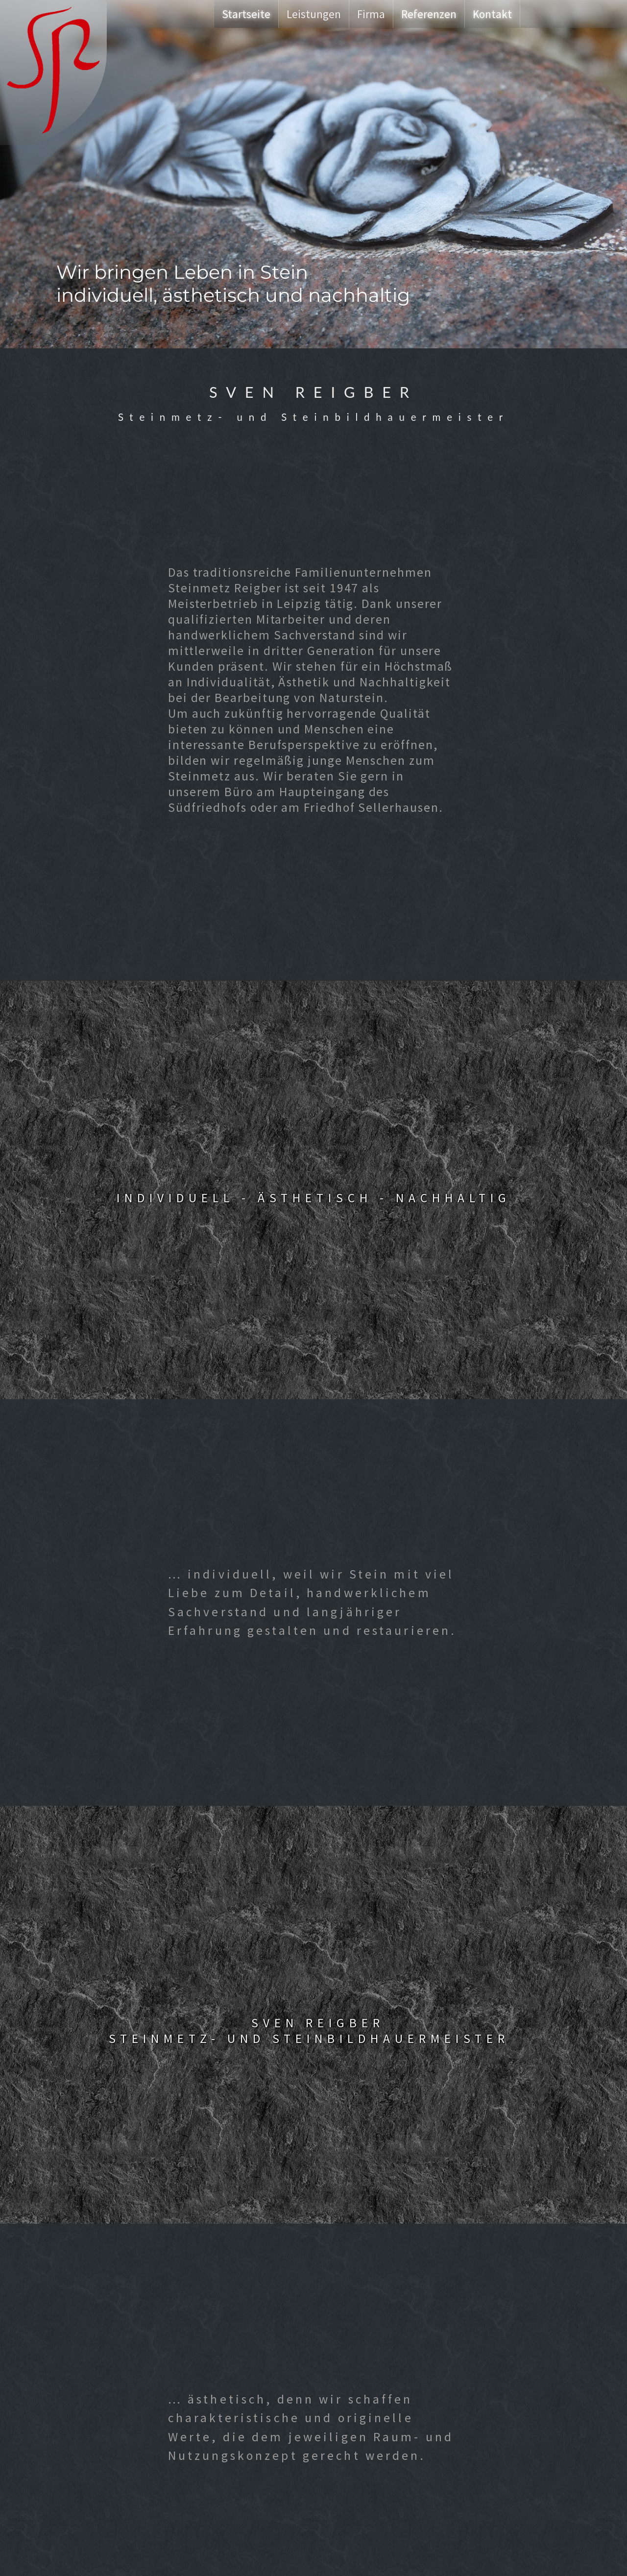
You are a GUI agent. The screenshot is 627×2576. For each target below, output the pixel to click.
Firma (371, 14)
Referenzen (429, 14)
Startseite (246, 14)
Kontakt (492, 14)
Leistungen (314, 14)
